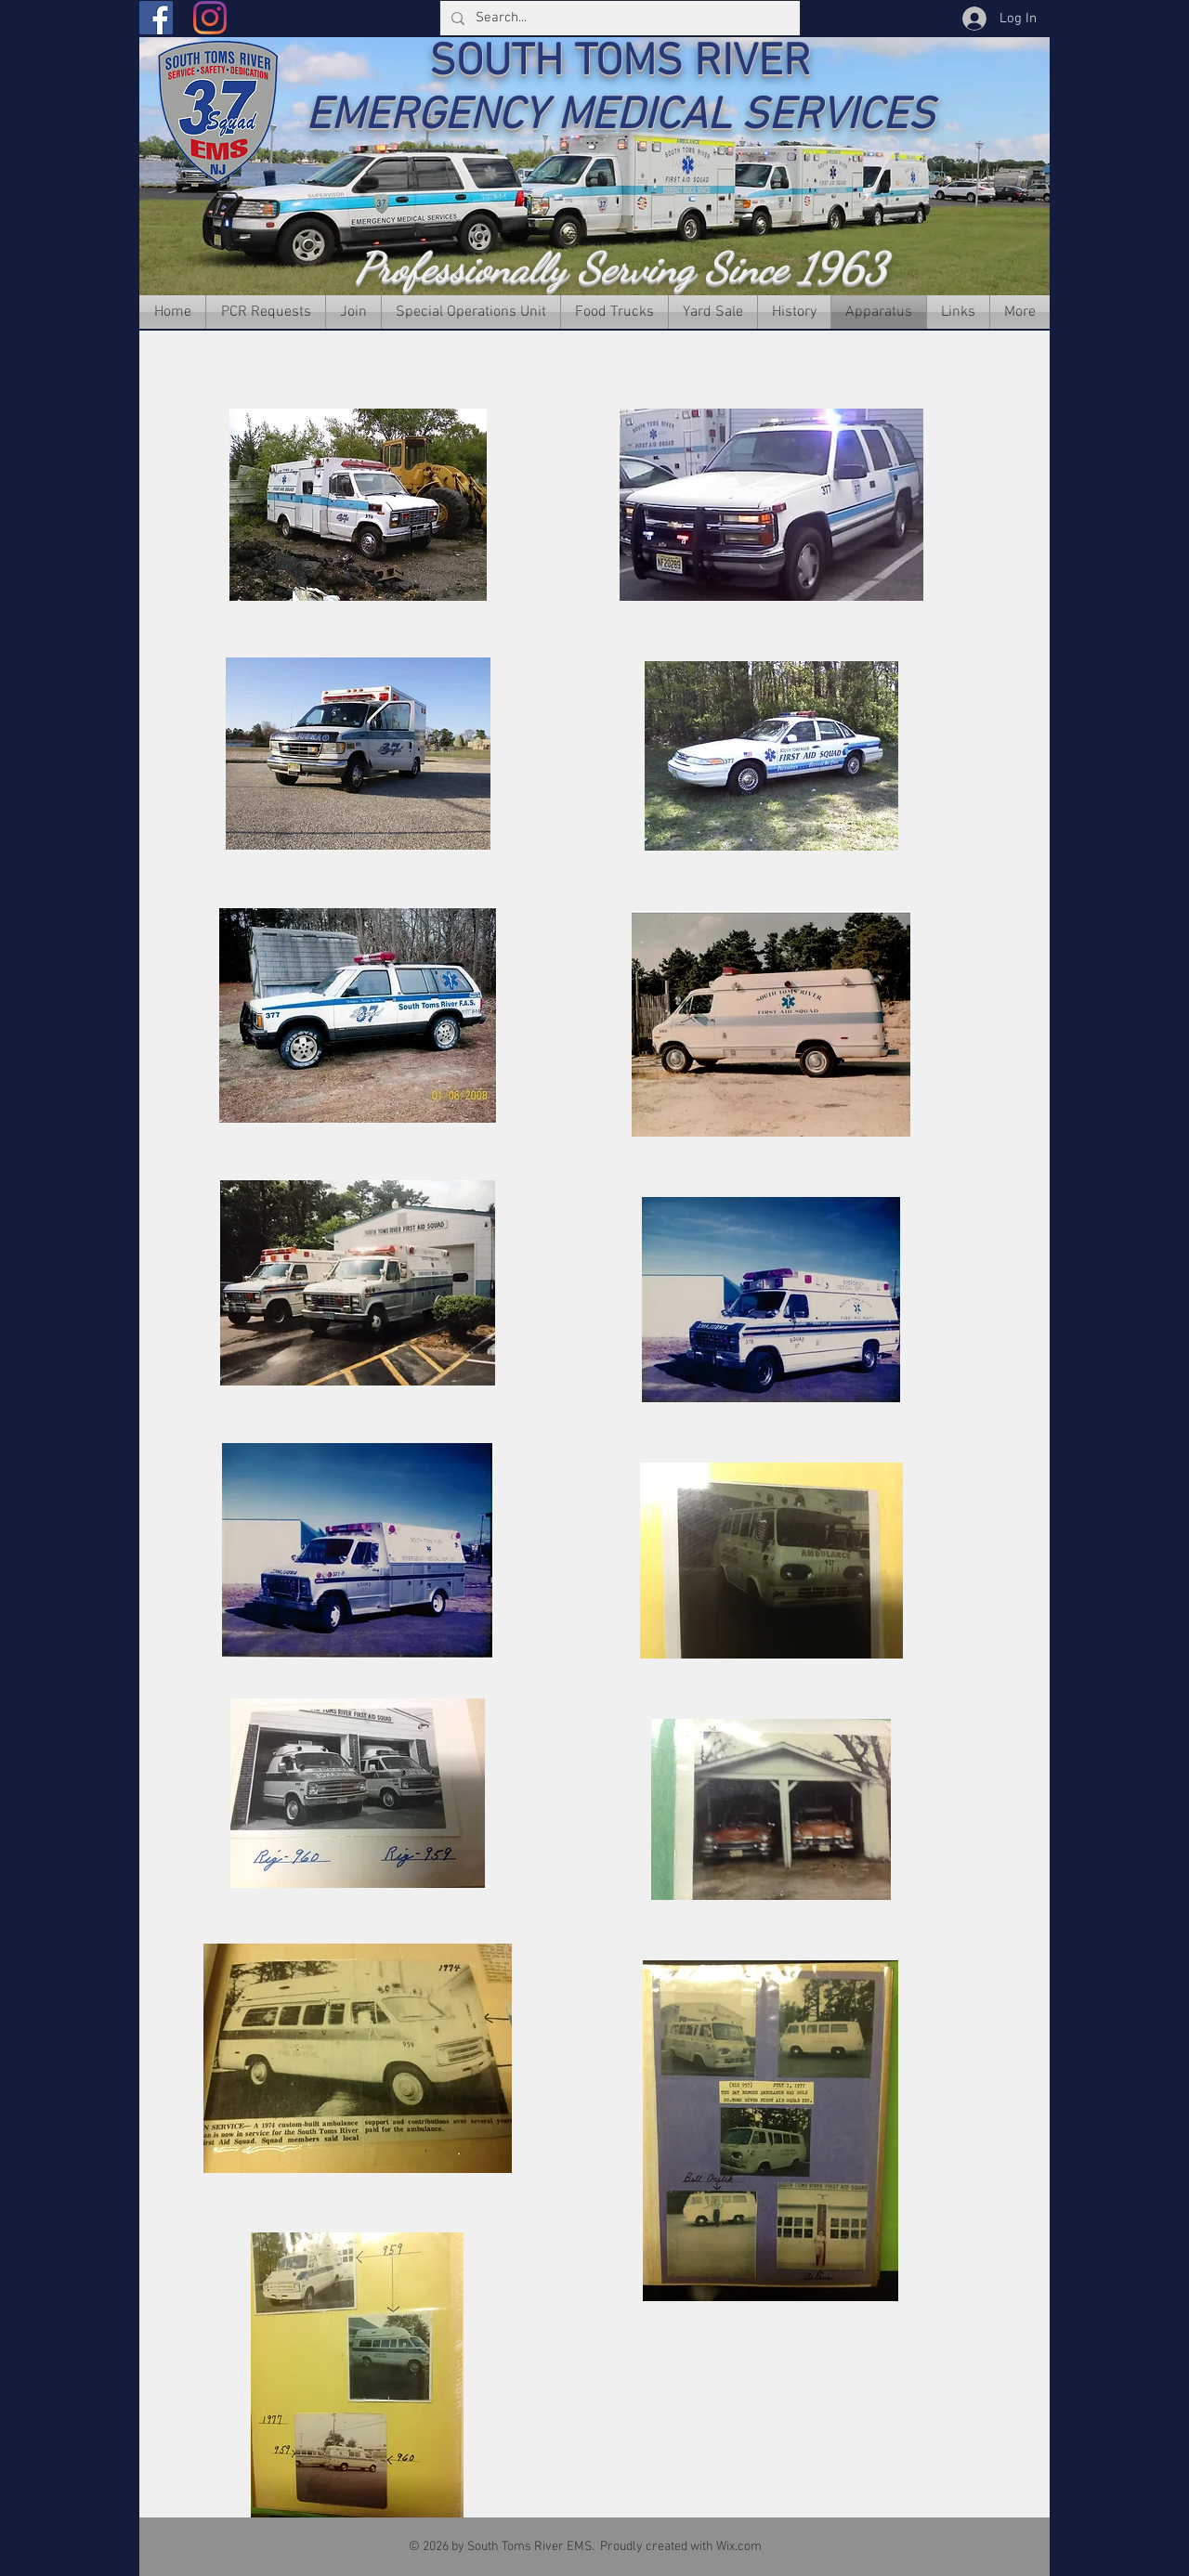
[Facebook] (156, 17)
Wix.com (739, 2547)
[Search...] (618, 18)
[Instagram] (210, 17)
